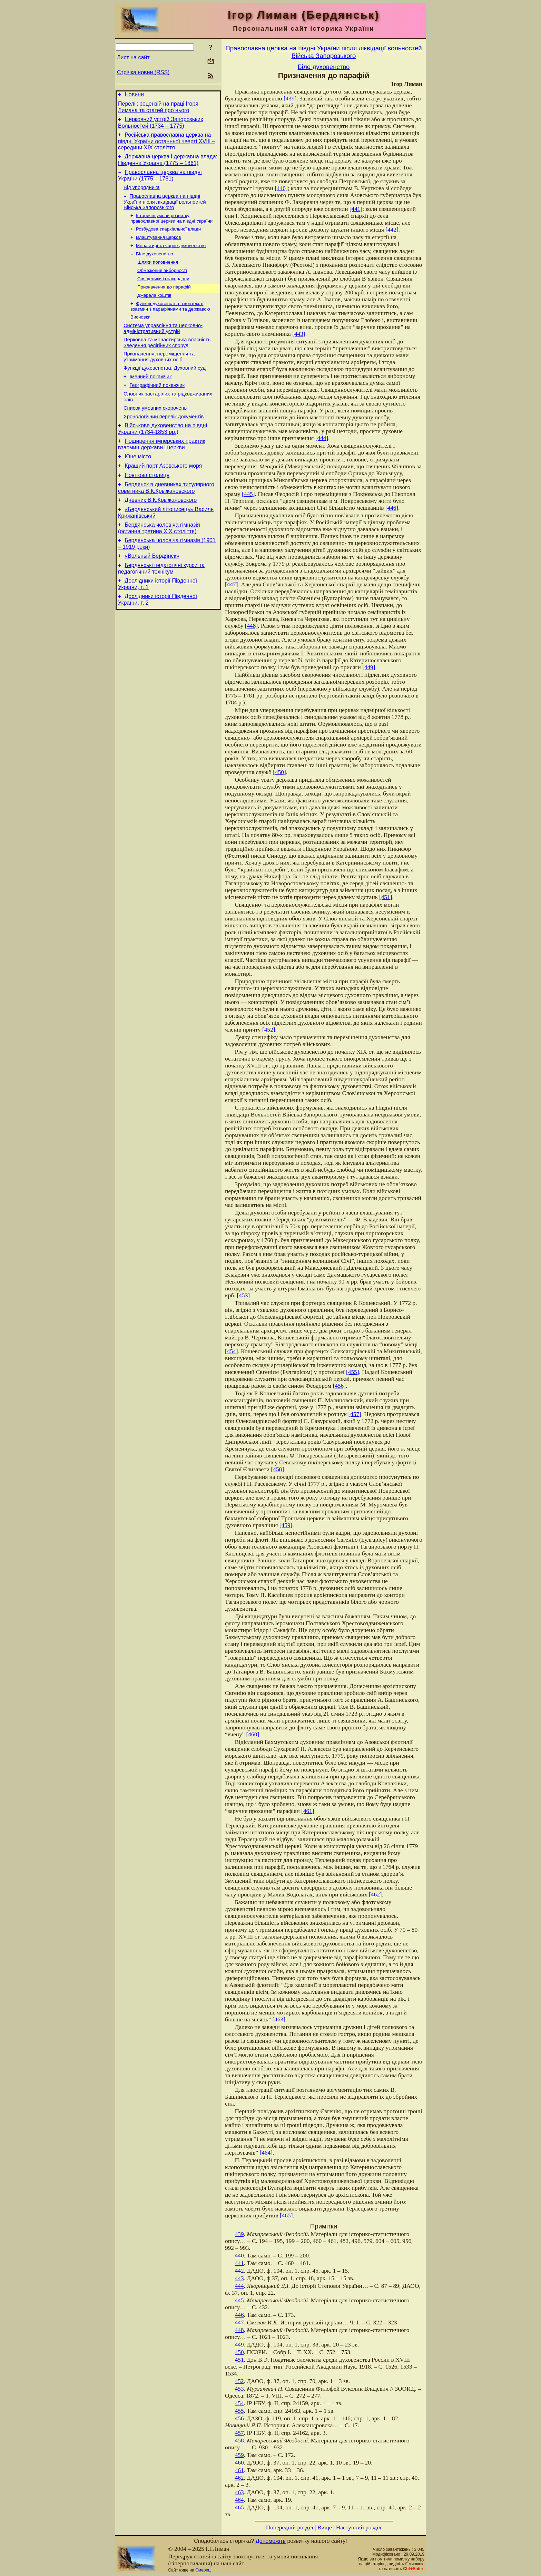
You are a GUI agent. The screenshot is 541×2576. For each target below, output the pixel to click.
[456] (339, 1386)
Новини (134, 95)
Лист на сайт (133, 57)
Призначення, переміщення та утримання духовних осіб (159, 376)
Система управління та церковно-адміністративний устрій (163, 346)
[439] (290, 98)
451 (239, 2360)
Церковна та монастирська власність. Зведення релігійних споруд (168, 361)
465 (239, 2507)
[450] (279, 772)
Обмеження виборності (162, 283)
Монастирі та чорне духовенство (171, 256)
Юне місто (138, 485)
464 (239, 2500)
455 (239, 2411)
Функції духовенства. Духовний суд (165, 388)
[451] (385, 897)
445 (239, 2300)
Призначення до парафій (164, 301)
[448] (251, 626)
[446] (392, 508)
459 (239, 2455)
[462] (375, 1894)
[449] (368, 667)
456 (239, 2418)
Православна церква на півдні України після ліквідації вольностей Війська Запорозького (165, 210)
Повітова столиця (147, 506)
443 (239, 2278)
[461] (307, 1811)
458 (239, 2440)
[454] (231, 1351)
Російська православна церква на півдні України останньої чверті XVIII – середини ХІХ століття (166, 145)
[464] (266, 2152)
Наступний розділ (358, 2527)
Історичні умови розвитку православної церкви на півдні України (171, 227)
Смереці (203, 2570)
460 (239, 2462)
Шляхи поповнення (157, 274)
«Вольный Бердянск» (152, 593)
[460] (252, 1734)
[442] (392, 229)
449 (239, 2344)
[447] (231, 584)
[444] (321, 438)
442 (239, 2270)
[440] (281, 188)
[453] (243, 1295)
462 (239, 2478)
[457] (354, 1414)
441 (239, 2263)
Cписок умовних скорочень (155, 433)
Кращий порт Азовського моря (163, 496)
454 (239, 2403)
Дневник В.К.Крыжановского (161, 533)
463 (239, 2492)
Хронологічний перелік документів (164, 442)
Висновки (140, 333)
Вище (324, 2527)
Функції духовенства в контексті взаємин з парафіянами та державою (170, 322)
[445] (248, 494)
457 (239, 2433)
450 (239, 2352)
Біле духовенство (154, 265)
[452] (268, 1029)
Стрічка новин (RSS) (143, 72)
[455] (352, 1372)
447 (239, 2322)
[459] (286, 1525)
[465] (286, 2215)
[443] (298, 334)
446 (239, 2315)
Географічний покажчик (157, 408)
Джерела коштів (154, 310)
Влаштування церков (158, 247)
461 (239, 2470)
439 (239, 2234)
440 (239, 2255)
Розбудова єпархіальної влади (168, 238)
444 (239, 2286)
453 (239, 2388)
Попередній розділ (289, 2527)
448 (239, 2330)
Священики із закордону (163, 292)
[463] (278, 2019)
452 (239, 2381)
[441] (356, 209)
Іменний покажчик (151, 398)
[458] (277, 1469)
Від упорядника (142, 194)
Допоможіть (271, 2541)
